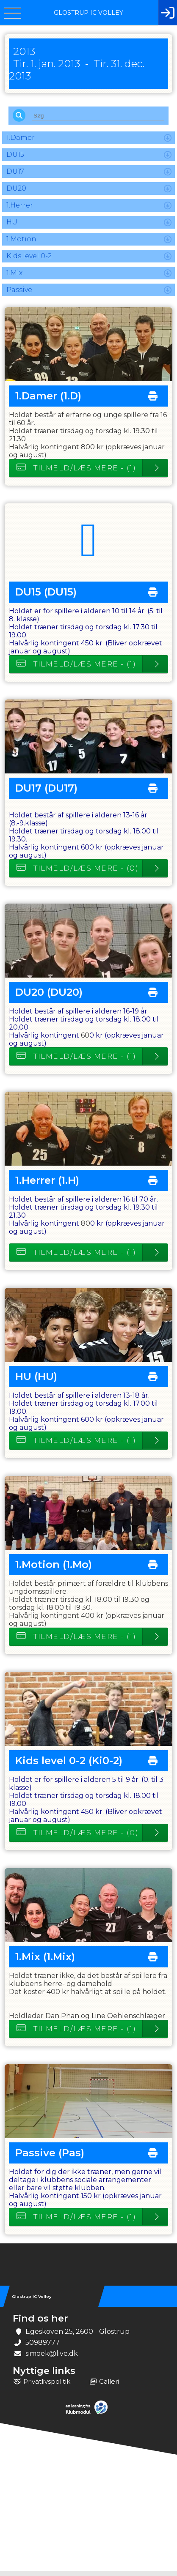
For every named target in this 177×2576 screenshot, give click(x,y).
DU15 (15, 160)
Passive (19, 295)
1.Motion (21, 244)
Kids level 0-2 (29, 261)
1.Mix (14, 278)
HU (11, 227)
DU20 (16, 193)
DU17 (15, 176)
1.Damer (20, 143)
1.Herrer (19, 210)
